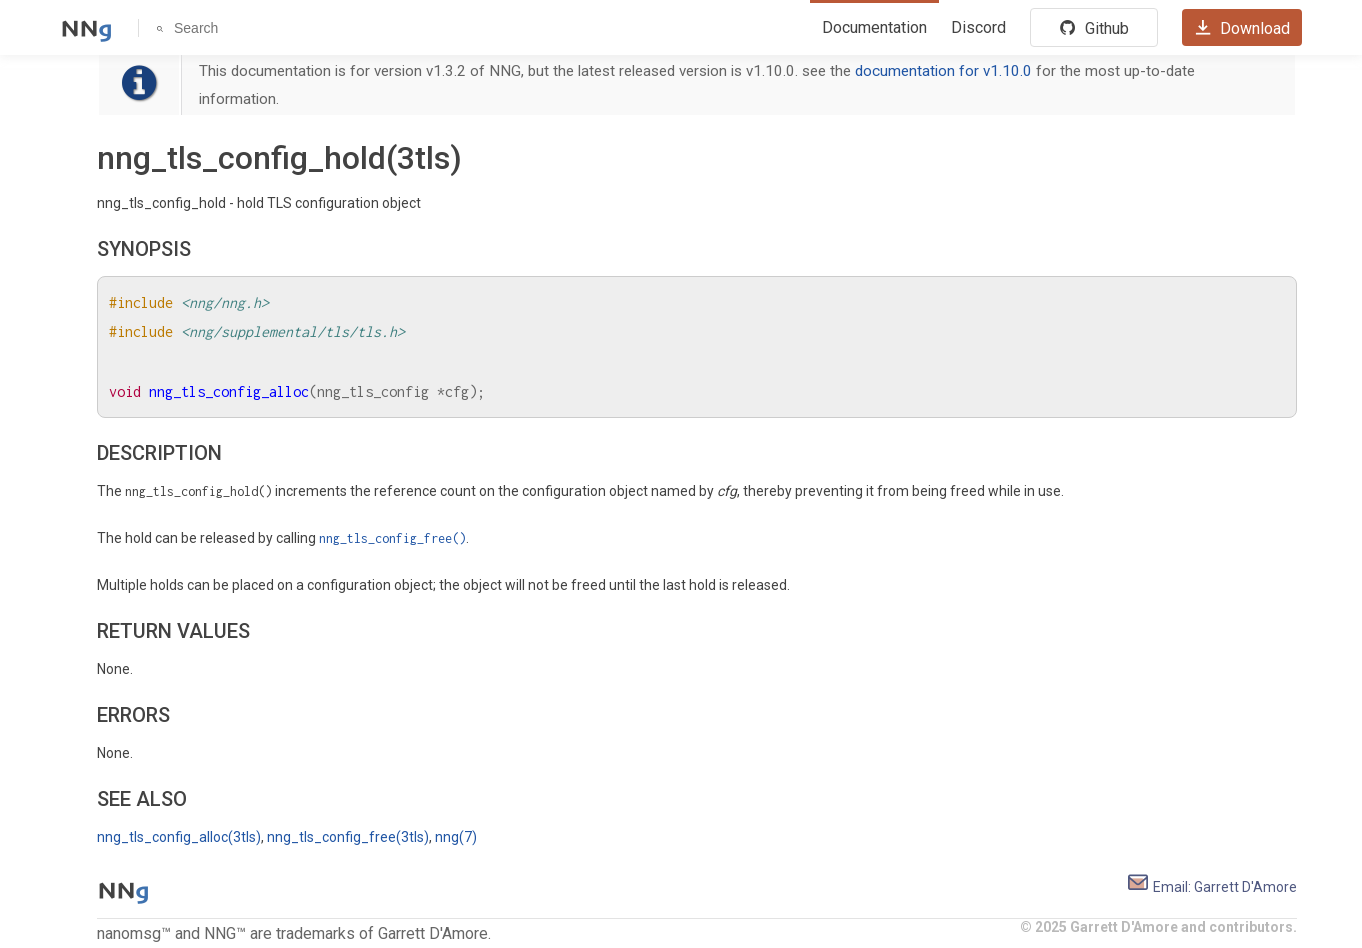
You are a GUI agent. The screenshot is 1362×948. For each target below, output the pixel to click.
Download (1242, 28)
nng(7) (456, 837)
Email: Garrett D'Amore (1211, 887)
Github (1094, 28)
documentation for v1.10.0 (943, 71)
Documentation (874, 27)
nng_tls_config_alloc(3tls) (179, 837)
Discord (978, 27)
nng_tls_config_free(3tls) (348, 837)
